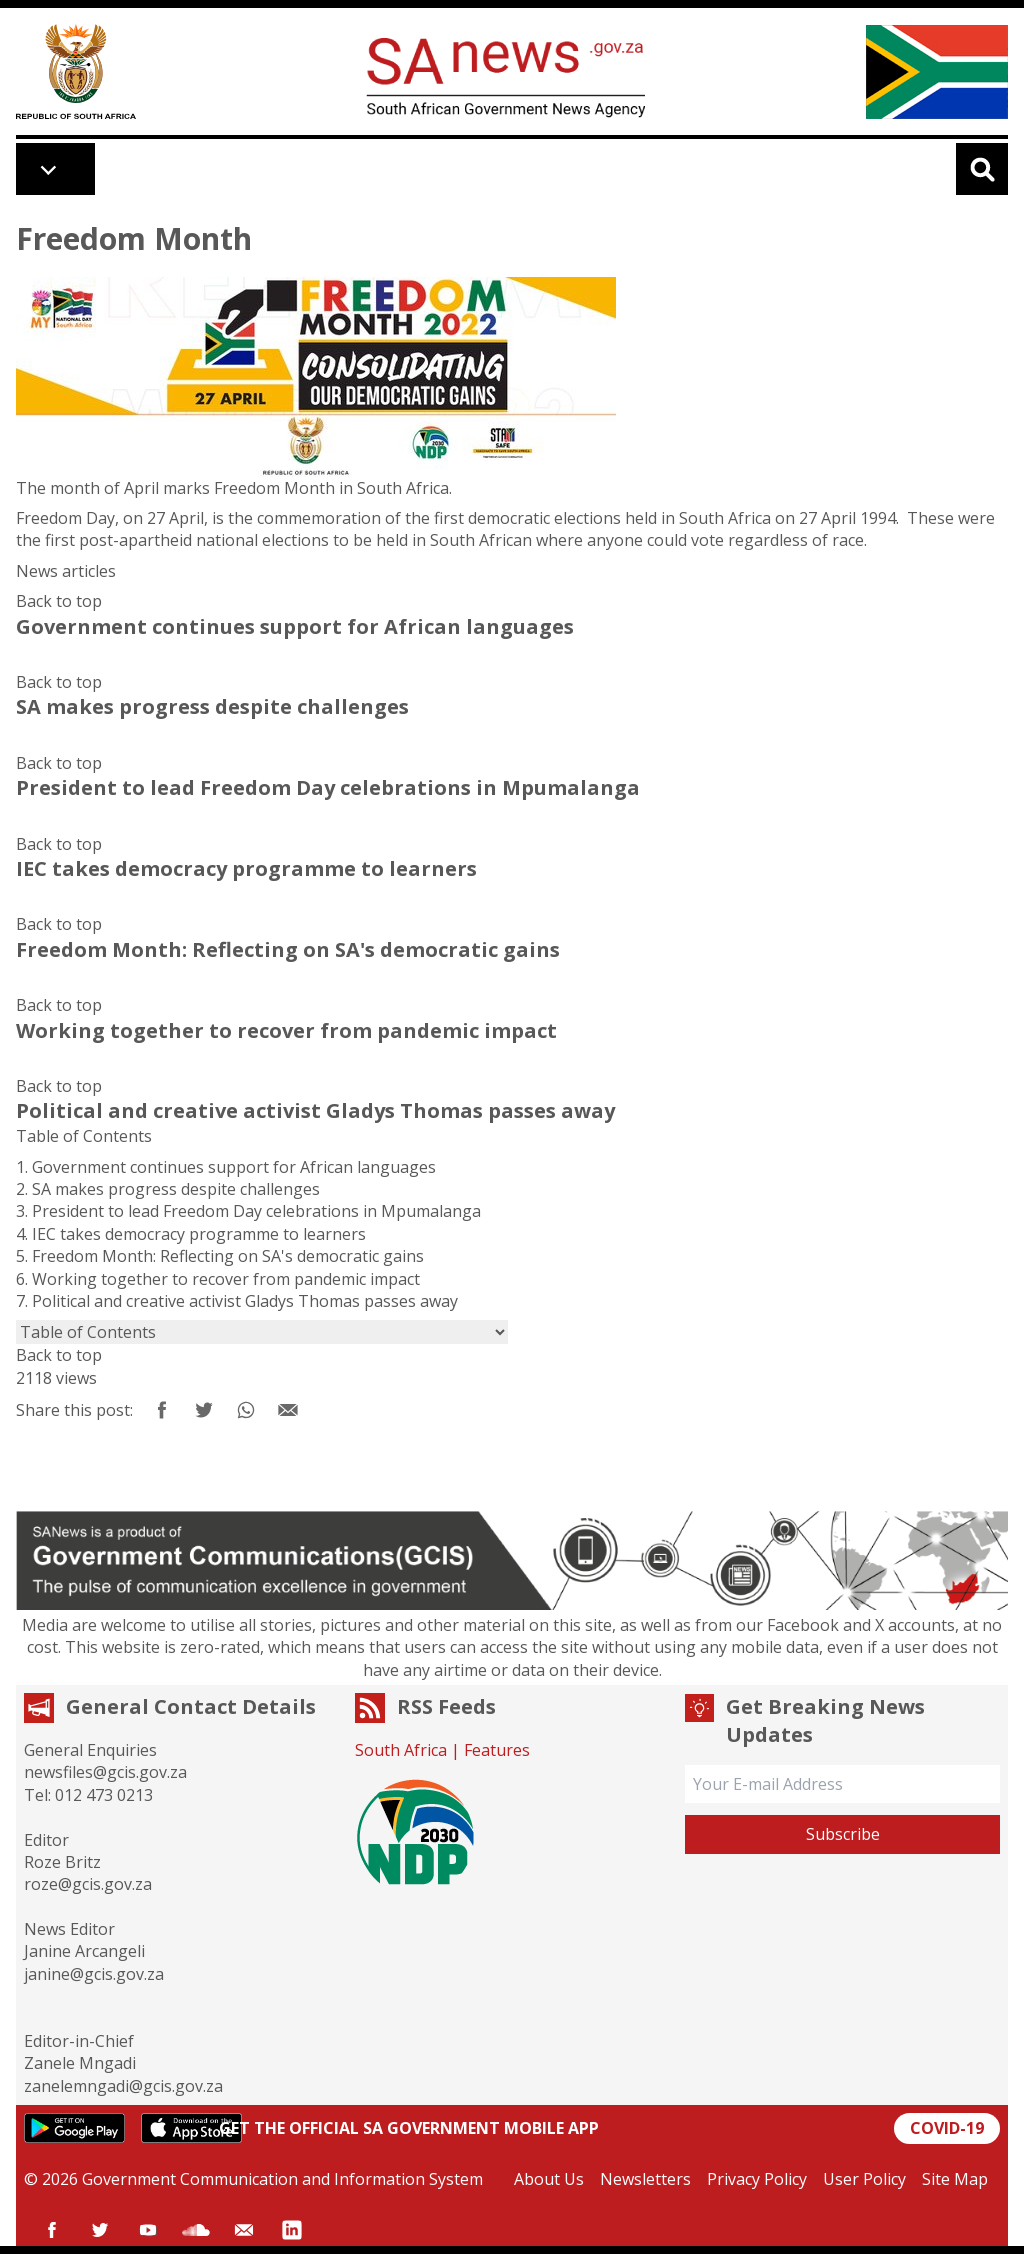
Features (497, 1750)
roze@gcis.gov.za (88, 1884)
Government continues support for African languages (234, 1167)
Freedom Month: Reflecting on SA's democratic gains (228, 1256)
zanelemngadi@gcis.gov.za (123, 2086)
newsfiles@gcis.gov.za (105, 1772)
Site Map (955, 2179)
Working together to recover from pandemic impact (226, 1279)
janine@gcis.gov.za (94, 1974)
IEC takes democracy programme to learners (199, 1234)
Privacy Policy (757, 2179)
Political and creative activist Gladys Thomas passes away (245, 1301)
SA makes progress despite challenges (176, 1189)
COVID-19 (947, 2128)
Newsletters (645, 2179)
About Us (549, 2179)
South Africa (401, 1750)
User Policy (864, 2179)
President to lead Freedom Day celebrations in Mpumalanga (256, 1211)
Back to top (59, 601)
